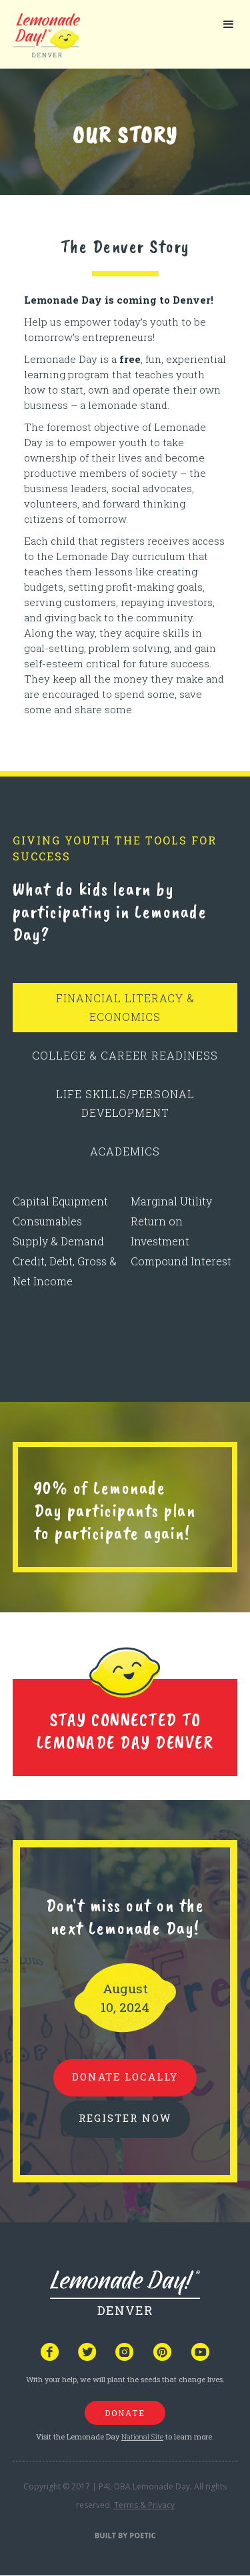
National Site (142, 2436)
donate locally (125, 2076)
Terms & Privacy (144, 2505)
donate (125, 2413)
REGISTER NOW (125, 2117)
